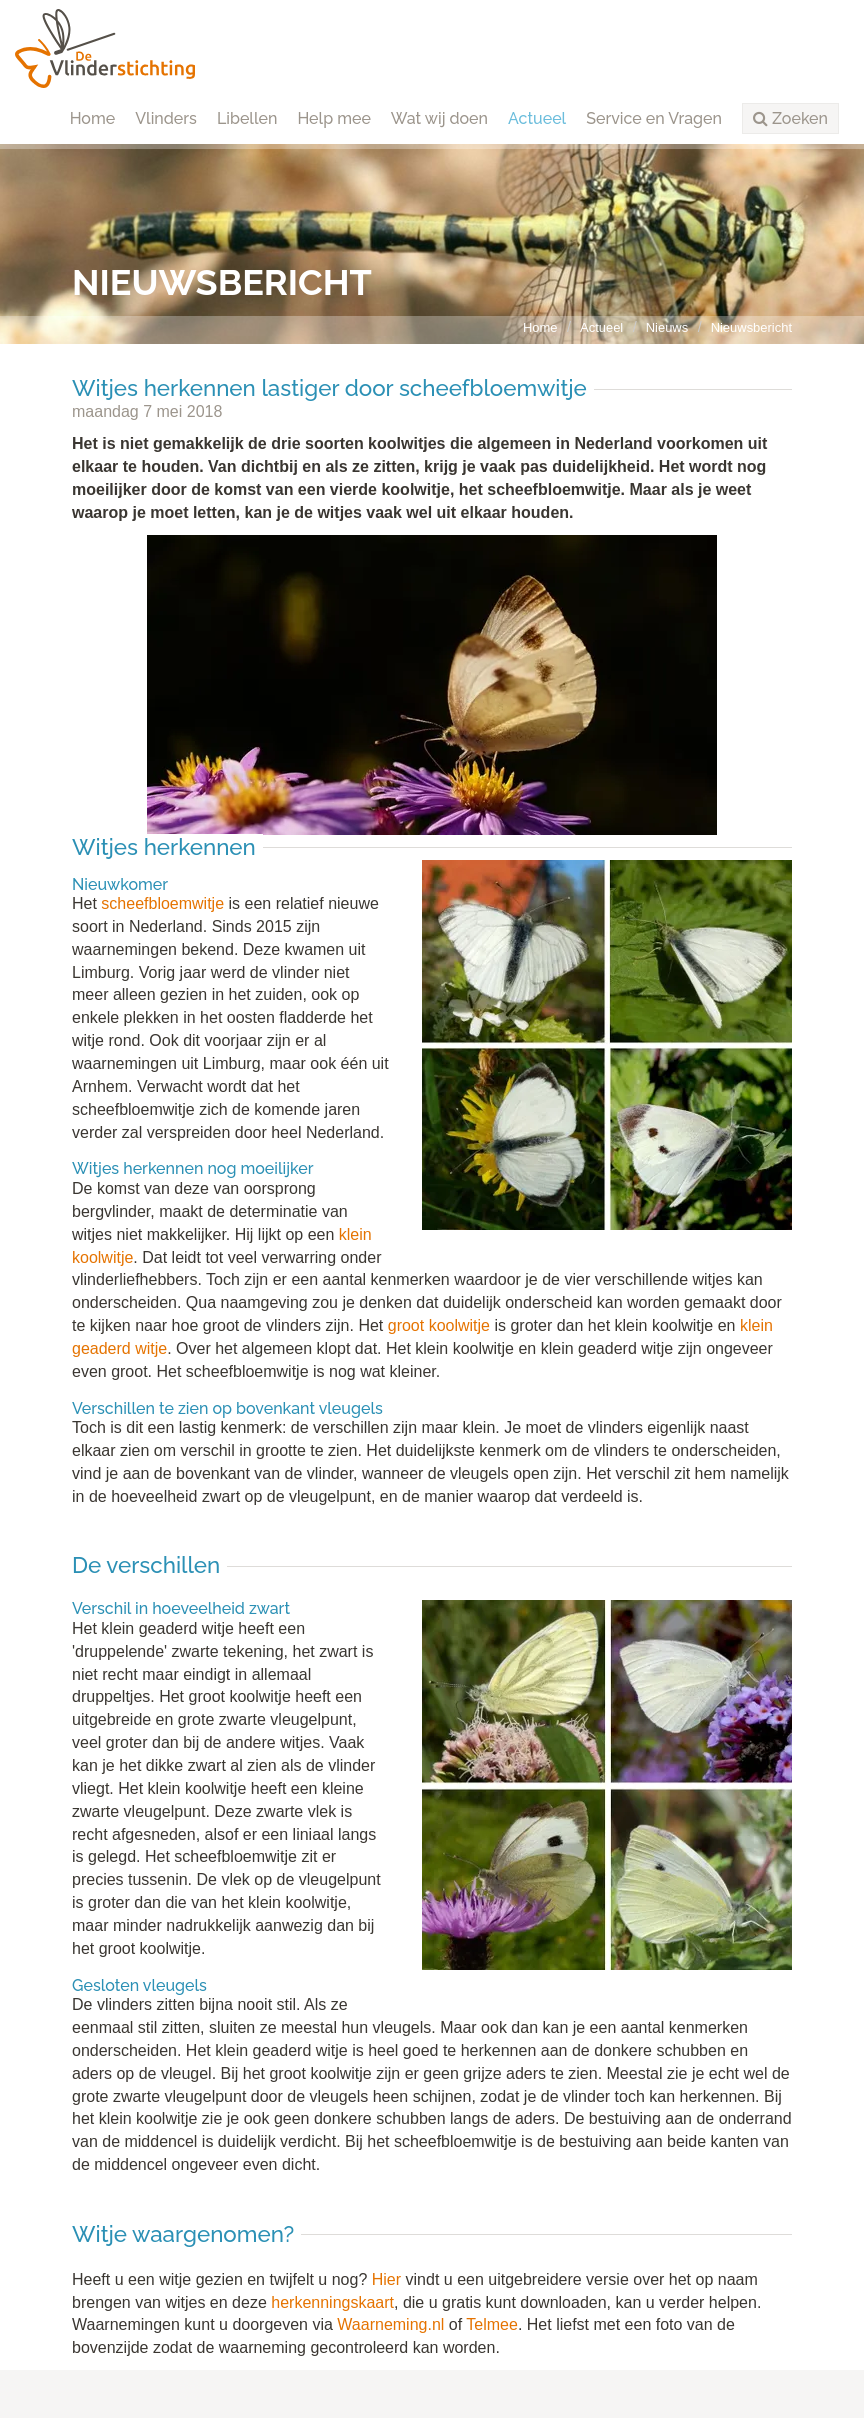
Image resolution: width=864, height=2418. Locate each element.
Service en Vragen (654, 118)
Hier (386, 2279)
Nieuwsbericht (751, 327)
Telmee (492, 2324)
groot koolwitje (439, 1325)
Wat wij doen (439, 118)
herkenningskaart (332, 2302)
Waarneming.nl (390, 2324)
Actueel (537, 118)
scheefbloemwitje (162, 903)
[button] (790, 119)
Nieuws (667, 327)
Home (93, 118)
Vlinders (166, 118)
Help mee (333, 118)
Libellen (247, 118)
